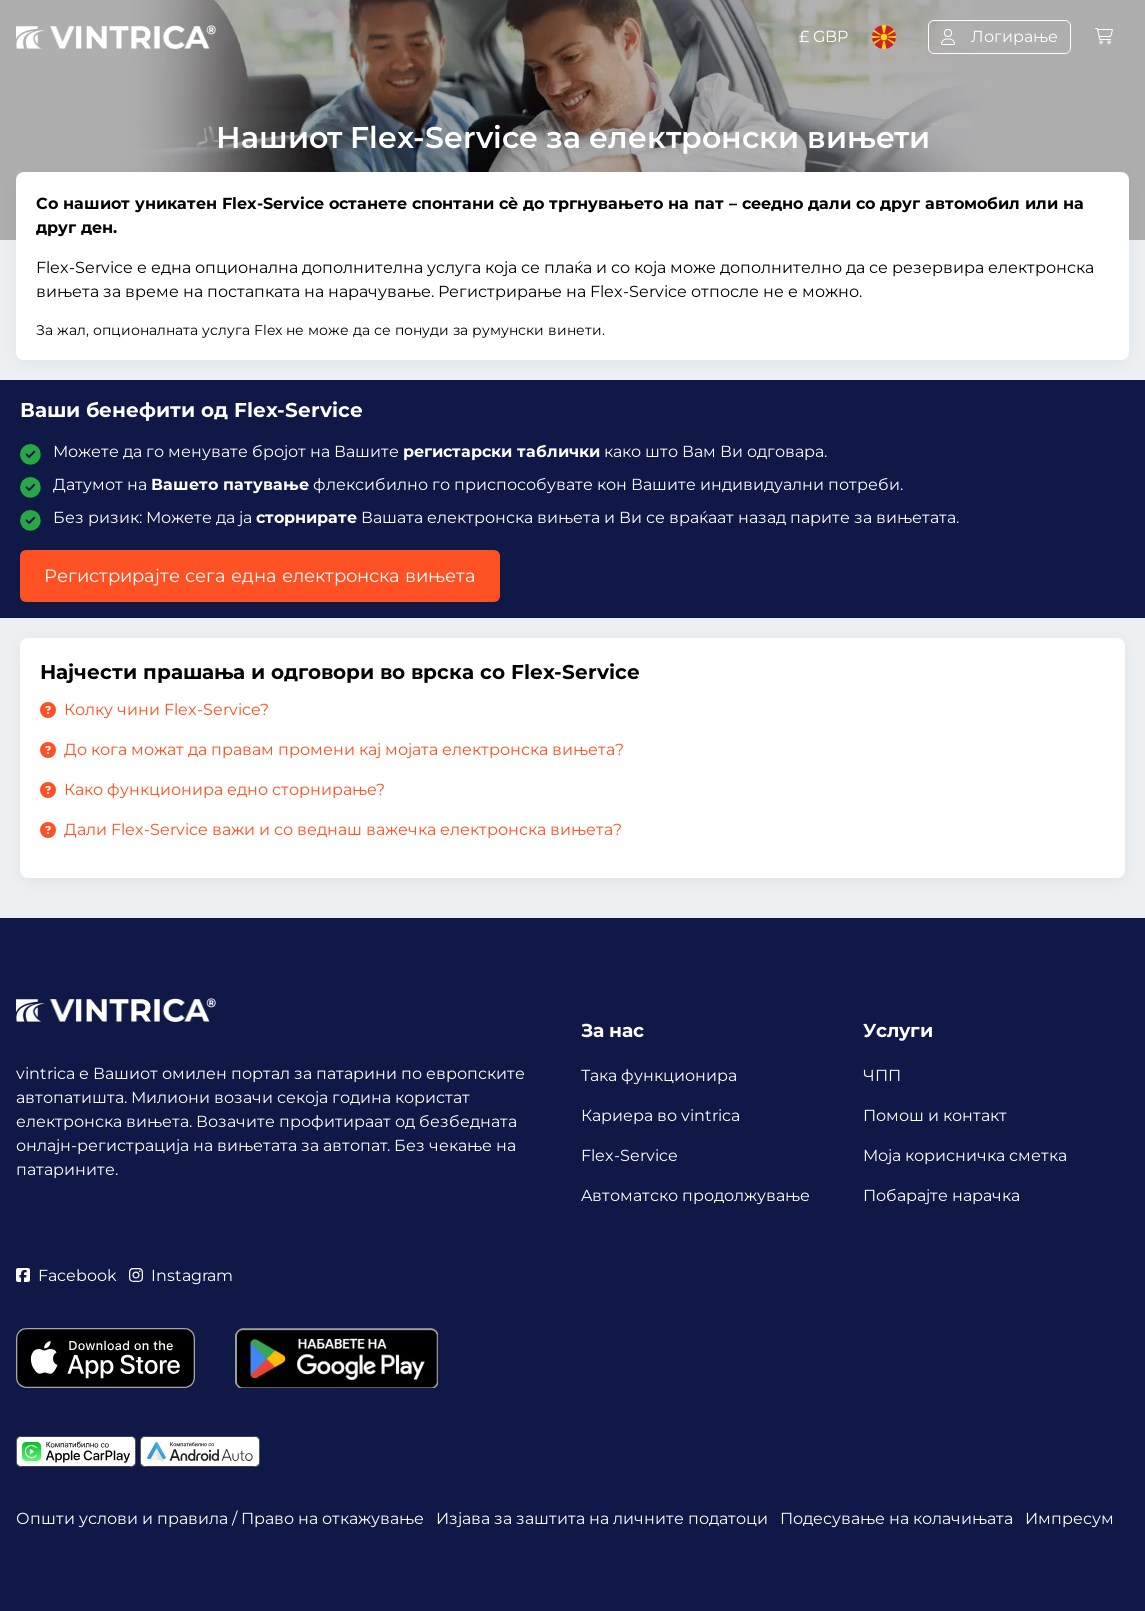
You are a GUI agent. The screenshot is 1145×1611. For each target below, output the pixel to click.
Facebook (66, 1275)
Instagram (181, 1275)
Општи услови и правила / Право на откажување (220, 1518)
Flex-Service (629, 1155)
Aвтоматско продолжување (695, 1195)
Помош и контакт (935, 1115)
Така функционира (659, 1075)
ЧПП (882, 1075)
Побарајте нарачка (941, 1195)
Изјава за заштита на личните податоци (602, 1518)
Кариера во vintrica (660, 1115)
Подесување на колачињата (896, 1518)
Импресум (1069, 1518)
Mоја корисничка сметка (965, 1155)
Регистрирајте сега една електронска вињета (260, 576)
